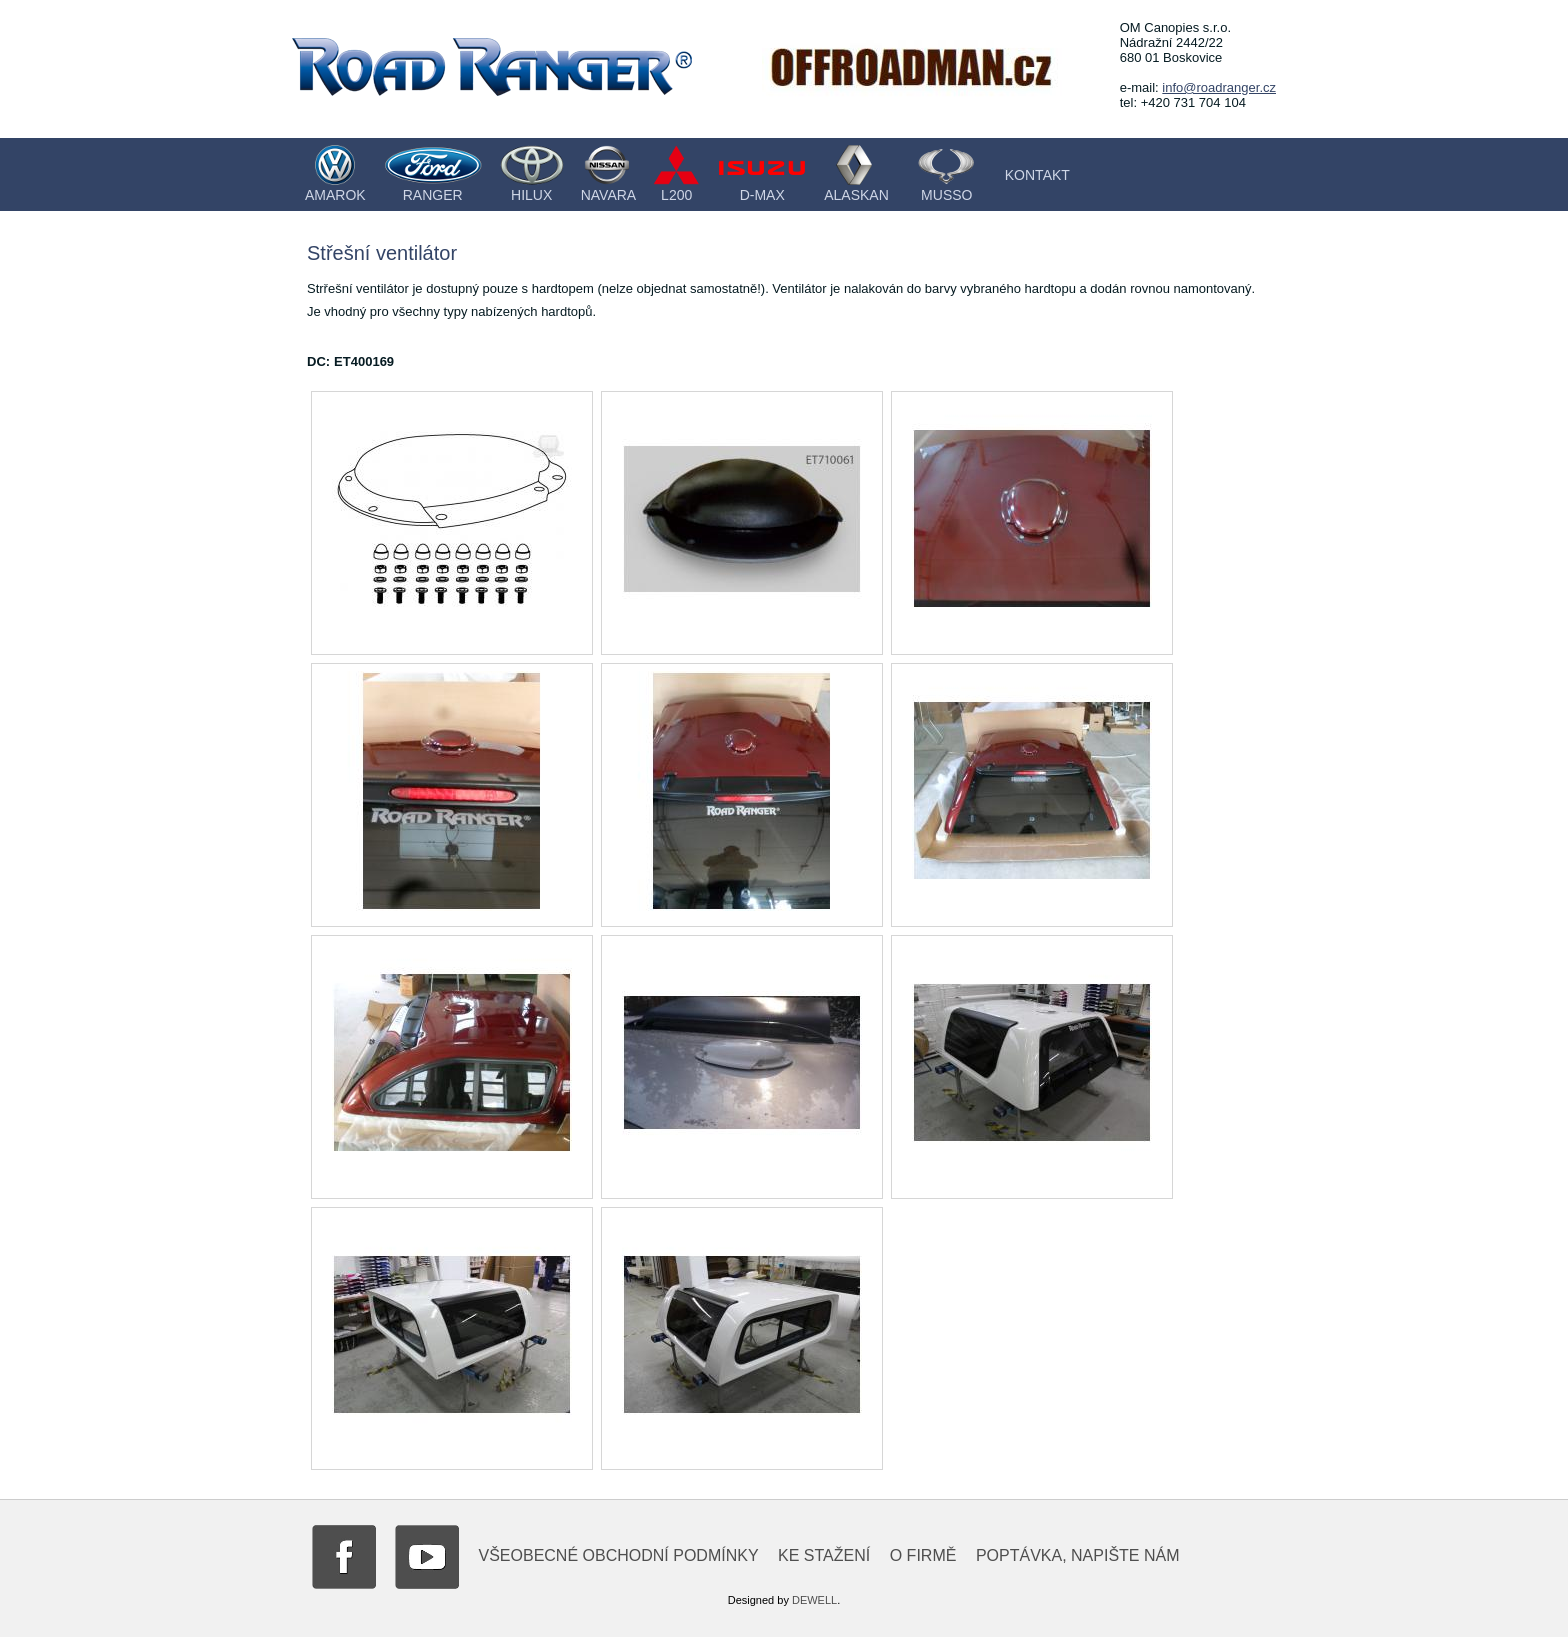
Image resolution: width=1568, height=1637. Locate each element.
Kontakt (1037, 175)
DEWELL (814, 1600)
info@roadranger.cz (1219, 87)
